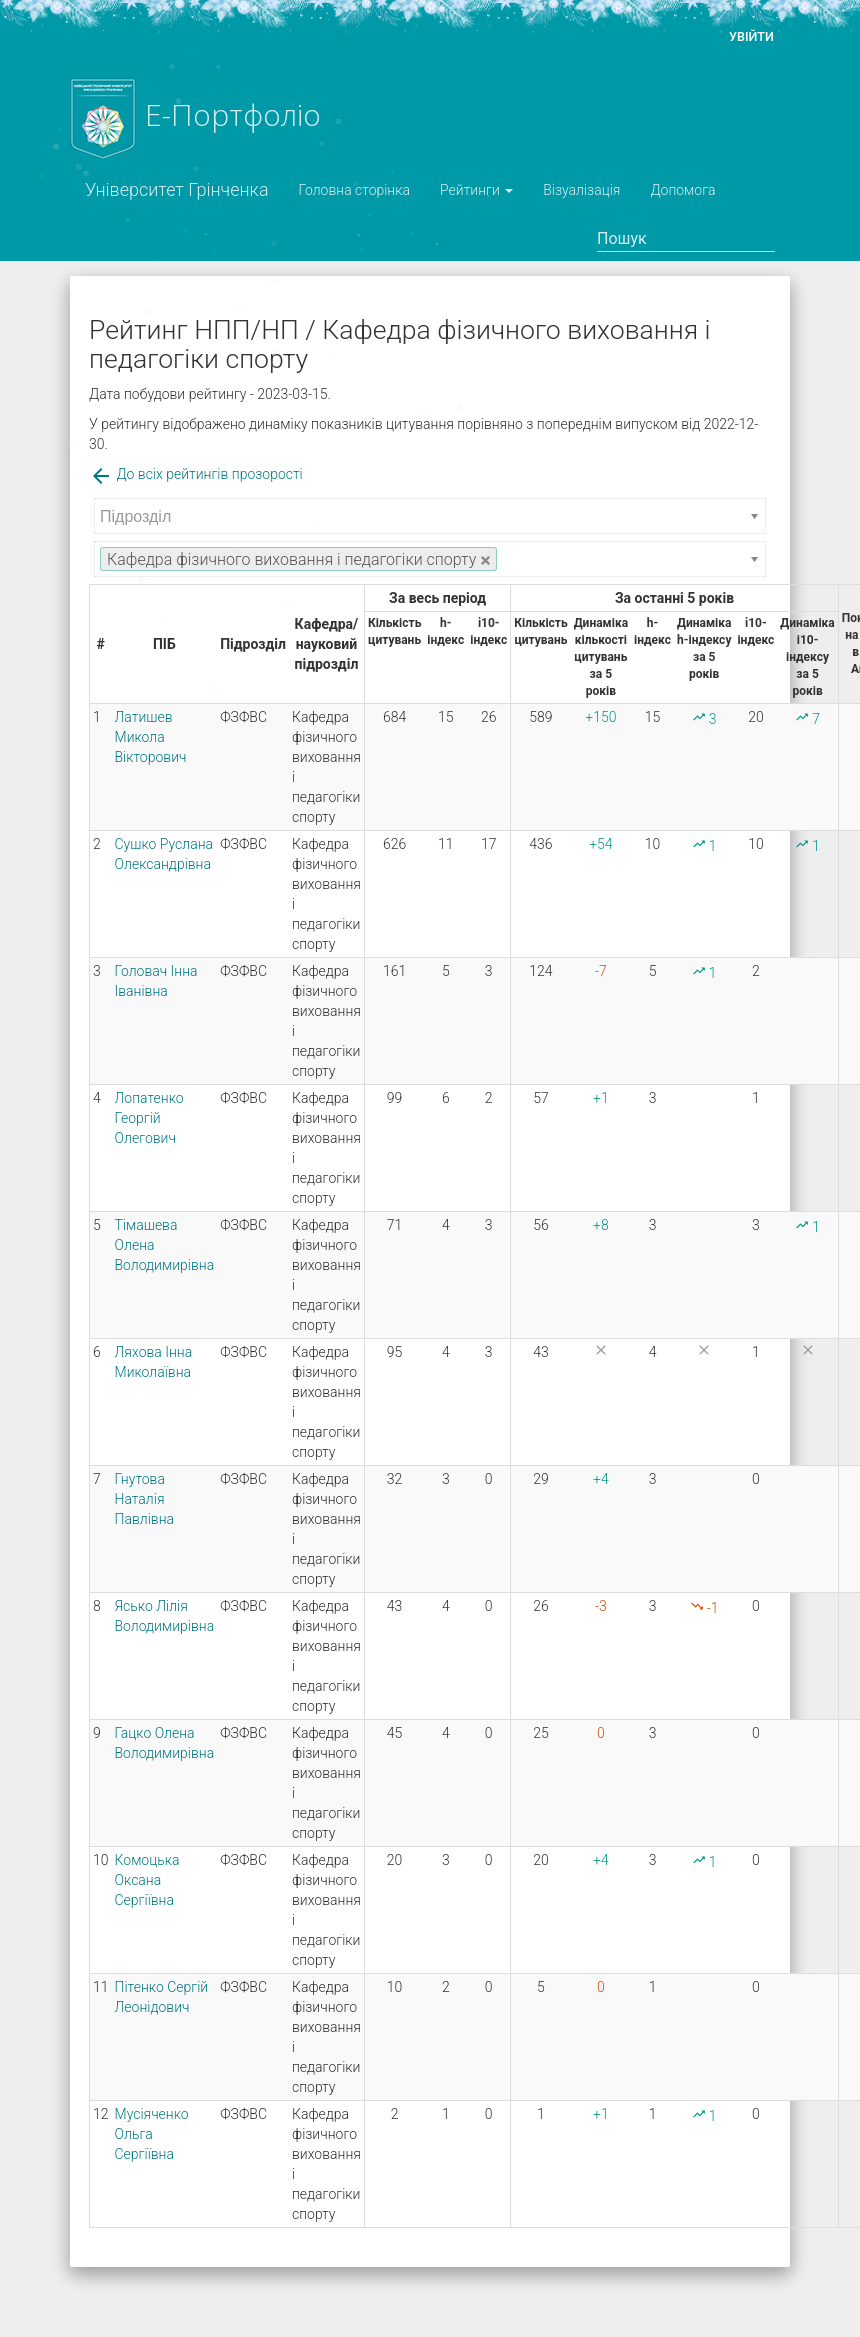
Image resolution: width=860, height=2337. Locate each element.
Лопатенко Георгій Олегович (149, 1118)
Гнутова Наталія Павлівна (144, 1499)
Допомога (682, 190)
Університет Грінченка (177, 189)
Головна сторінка (354, 190)
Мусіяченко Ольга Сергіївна (152, 2134)
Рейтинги (476, 190)
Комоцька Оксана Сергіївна (147, 1880)
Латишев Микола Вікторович (151, 737)
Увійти (751, 36)
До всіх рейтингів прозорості (196, 474)
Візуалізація (581, 190)
